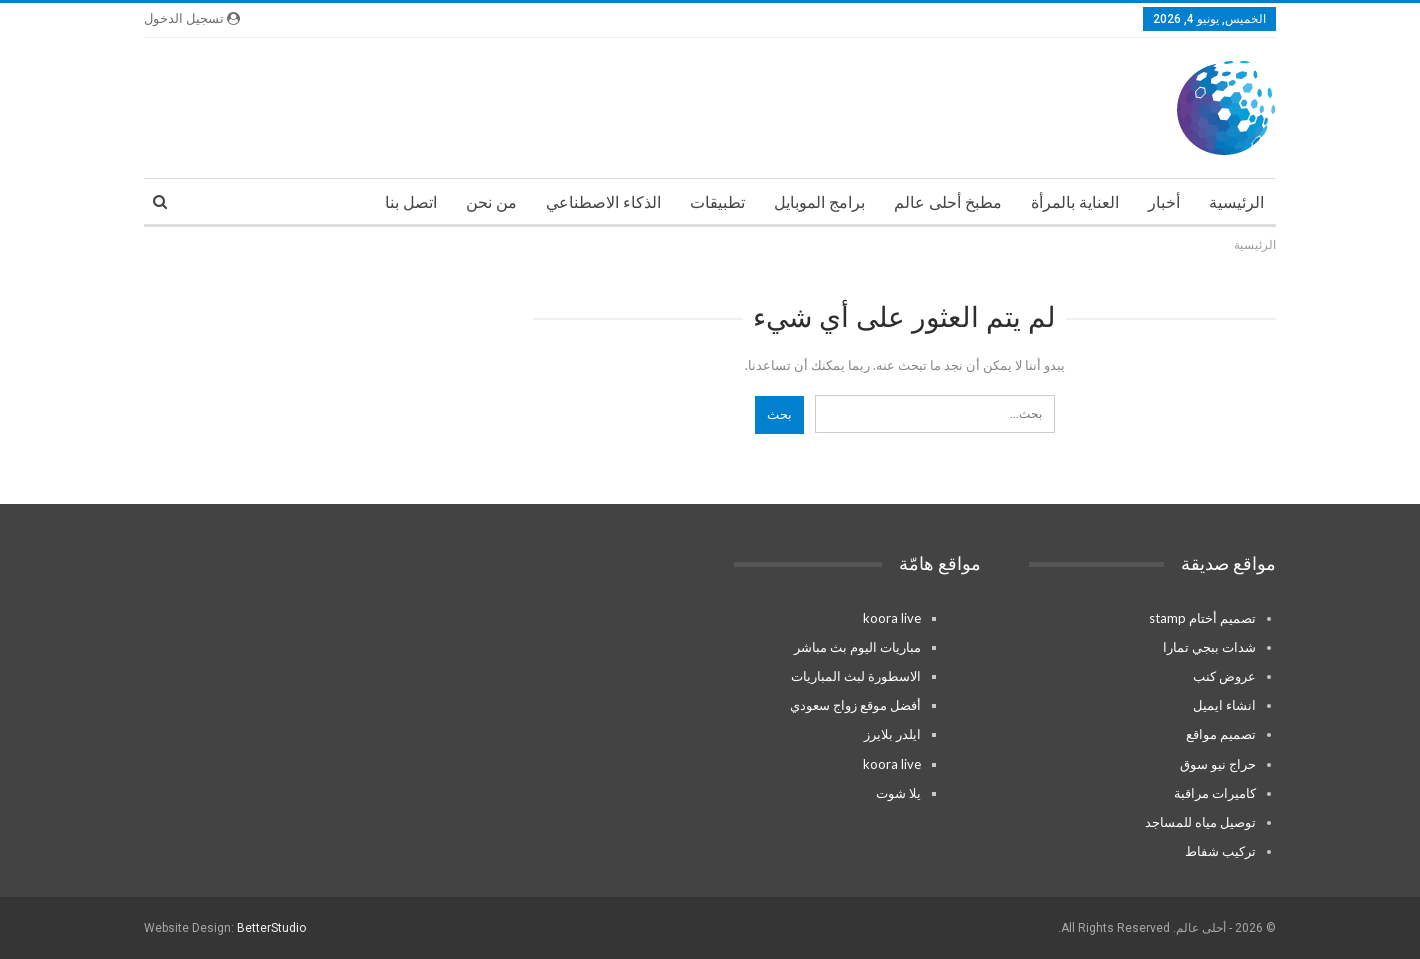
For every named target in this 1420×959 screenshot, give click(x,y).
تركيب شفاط (1220, 851)
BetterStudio (271, 928)
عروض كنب (1224, 676)
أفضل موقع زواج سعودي (855, 705)
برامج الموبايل (819, 202)
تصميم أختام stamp (1202, 618)
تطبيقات (717, 202)
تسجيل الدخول (192, 18)
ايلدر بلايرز (892, 734)
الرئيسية (1236, 202)
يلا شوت (898, 793)
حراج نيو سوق (1218, 764)
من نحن (491, 202)
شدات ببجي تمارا (1209, 647)
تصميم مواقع (1221, 734)
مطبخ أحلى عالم (948, 202)
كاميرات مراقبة (1215, 793)
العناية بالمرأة (1075, 202)
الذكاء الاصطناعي (603, 202)
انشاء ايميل (1224, 705)
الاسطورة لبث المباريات (856, 676)
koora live (892, 618)
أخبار (1164, 202)
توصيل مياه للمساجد (1200, 822)
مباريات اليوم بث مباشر (857, 647)
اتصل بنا (411, 202)
